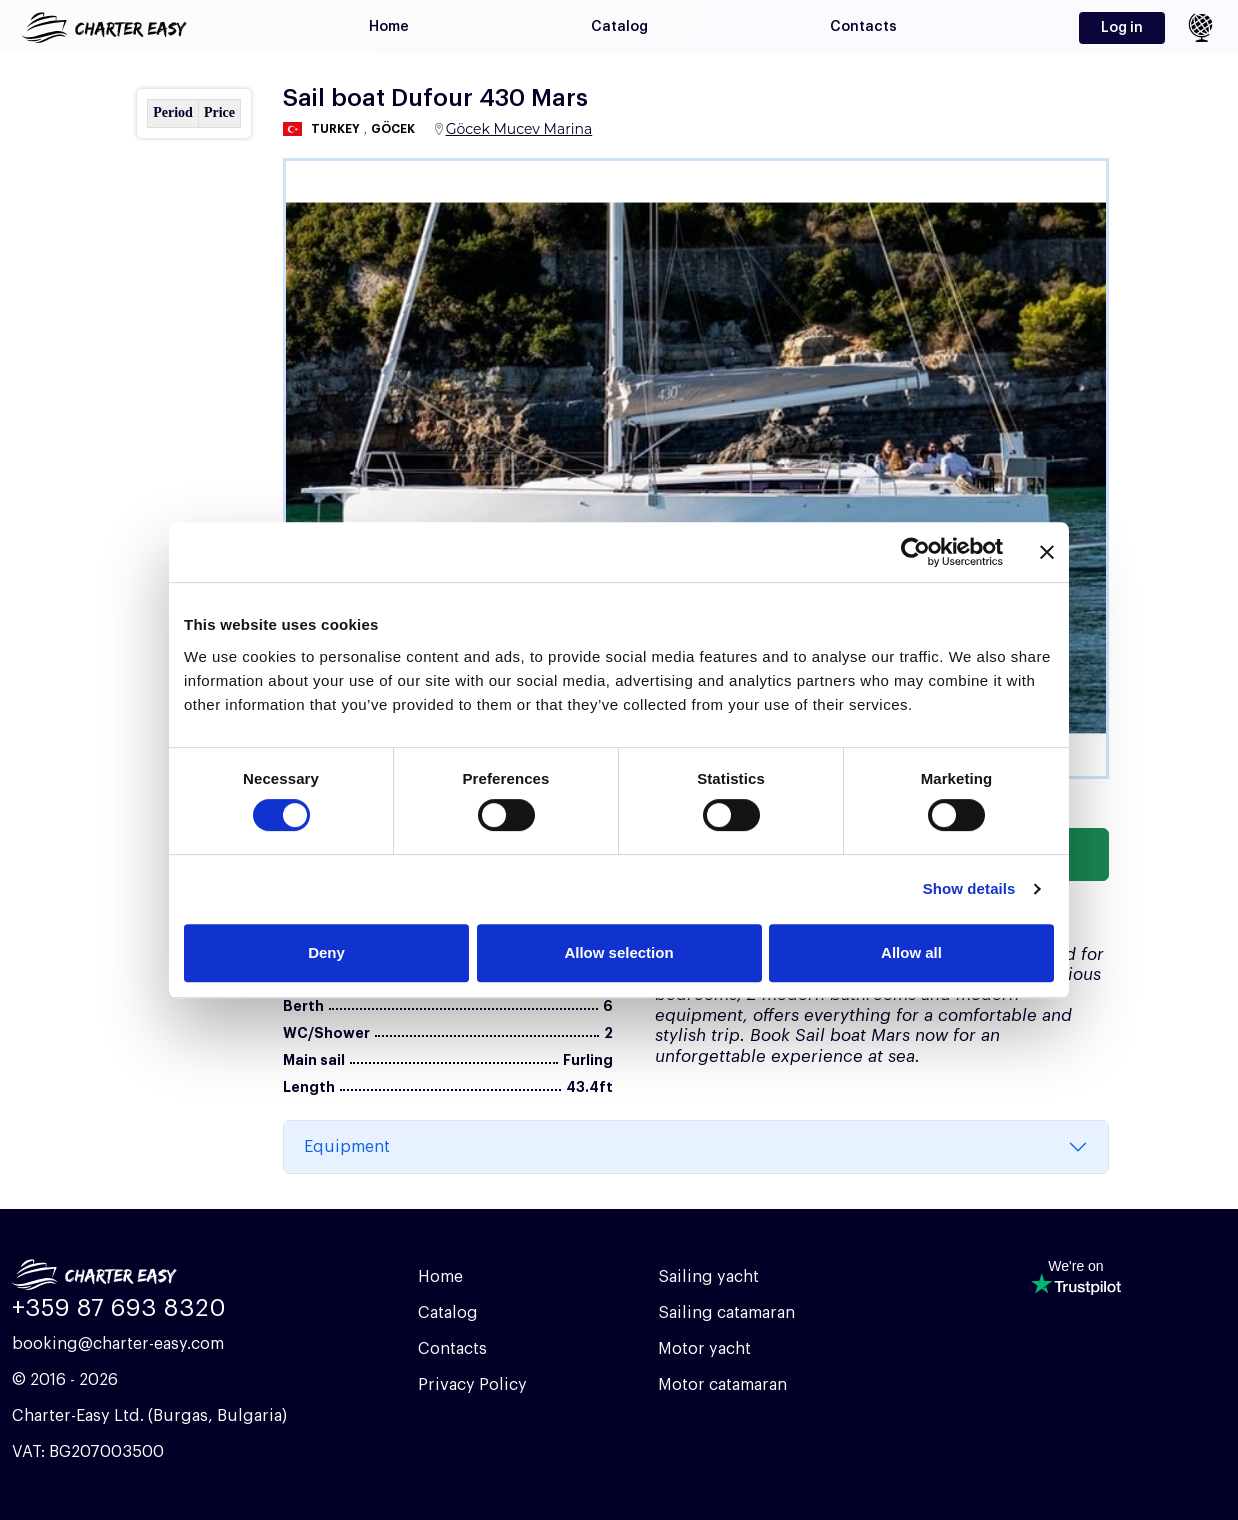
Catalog (619, 27)
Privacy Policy (472, 1385)
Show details (969, 888)
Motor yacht (704, 1349)
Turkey (335, 129)
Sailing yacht (708, 1277)
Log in (1122, 28)
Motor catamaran (722, 1385)
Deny (326, 952)
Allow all (911, 952)
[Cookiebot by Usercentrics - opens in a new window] (915, 552)
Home (389, 27)
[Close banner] (1047, 552)
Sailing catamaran (726, 1313)
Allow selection (618, 952)
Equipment (347, 1147)
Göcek (393, 129)
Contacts (863, 27)
